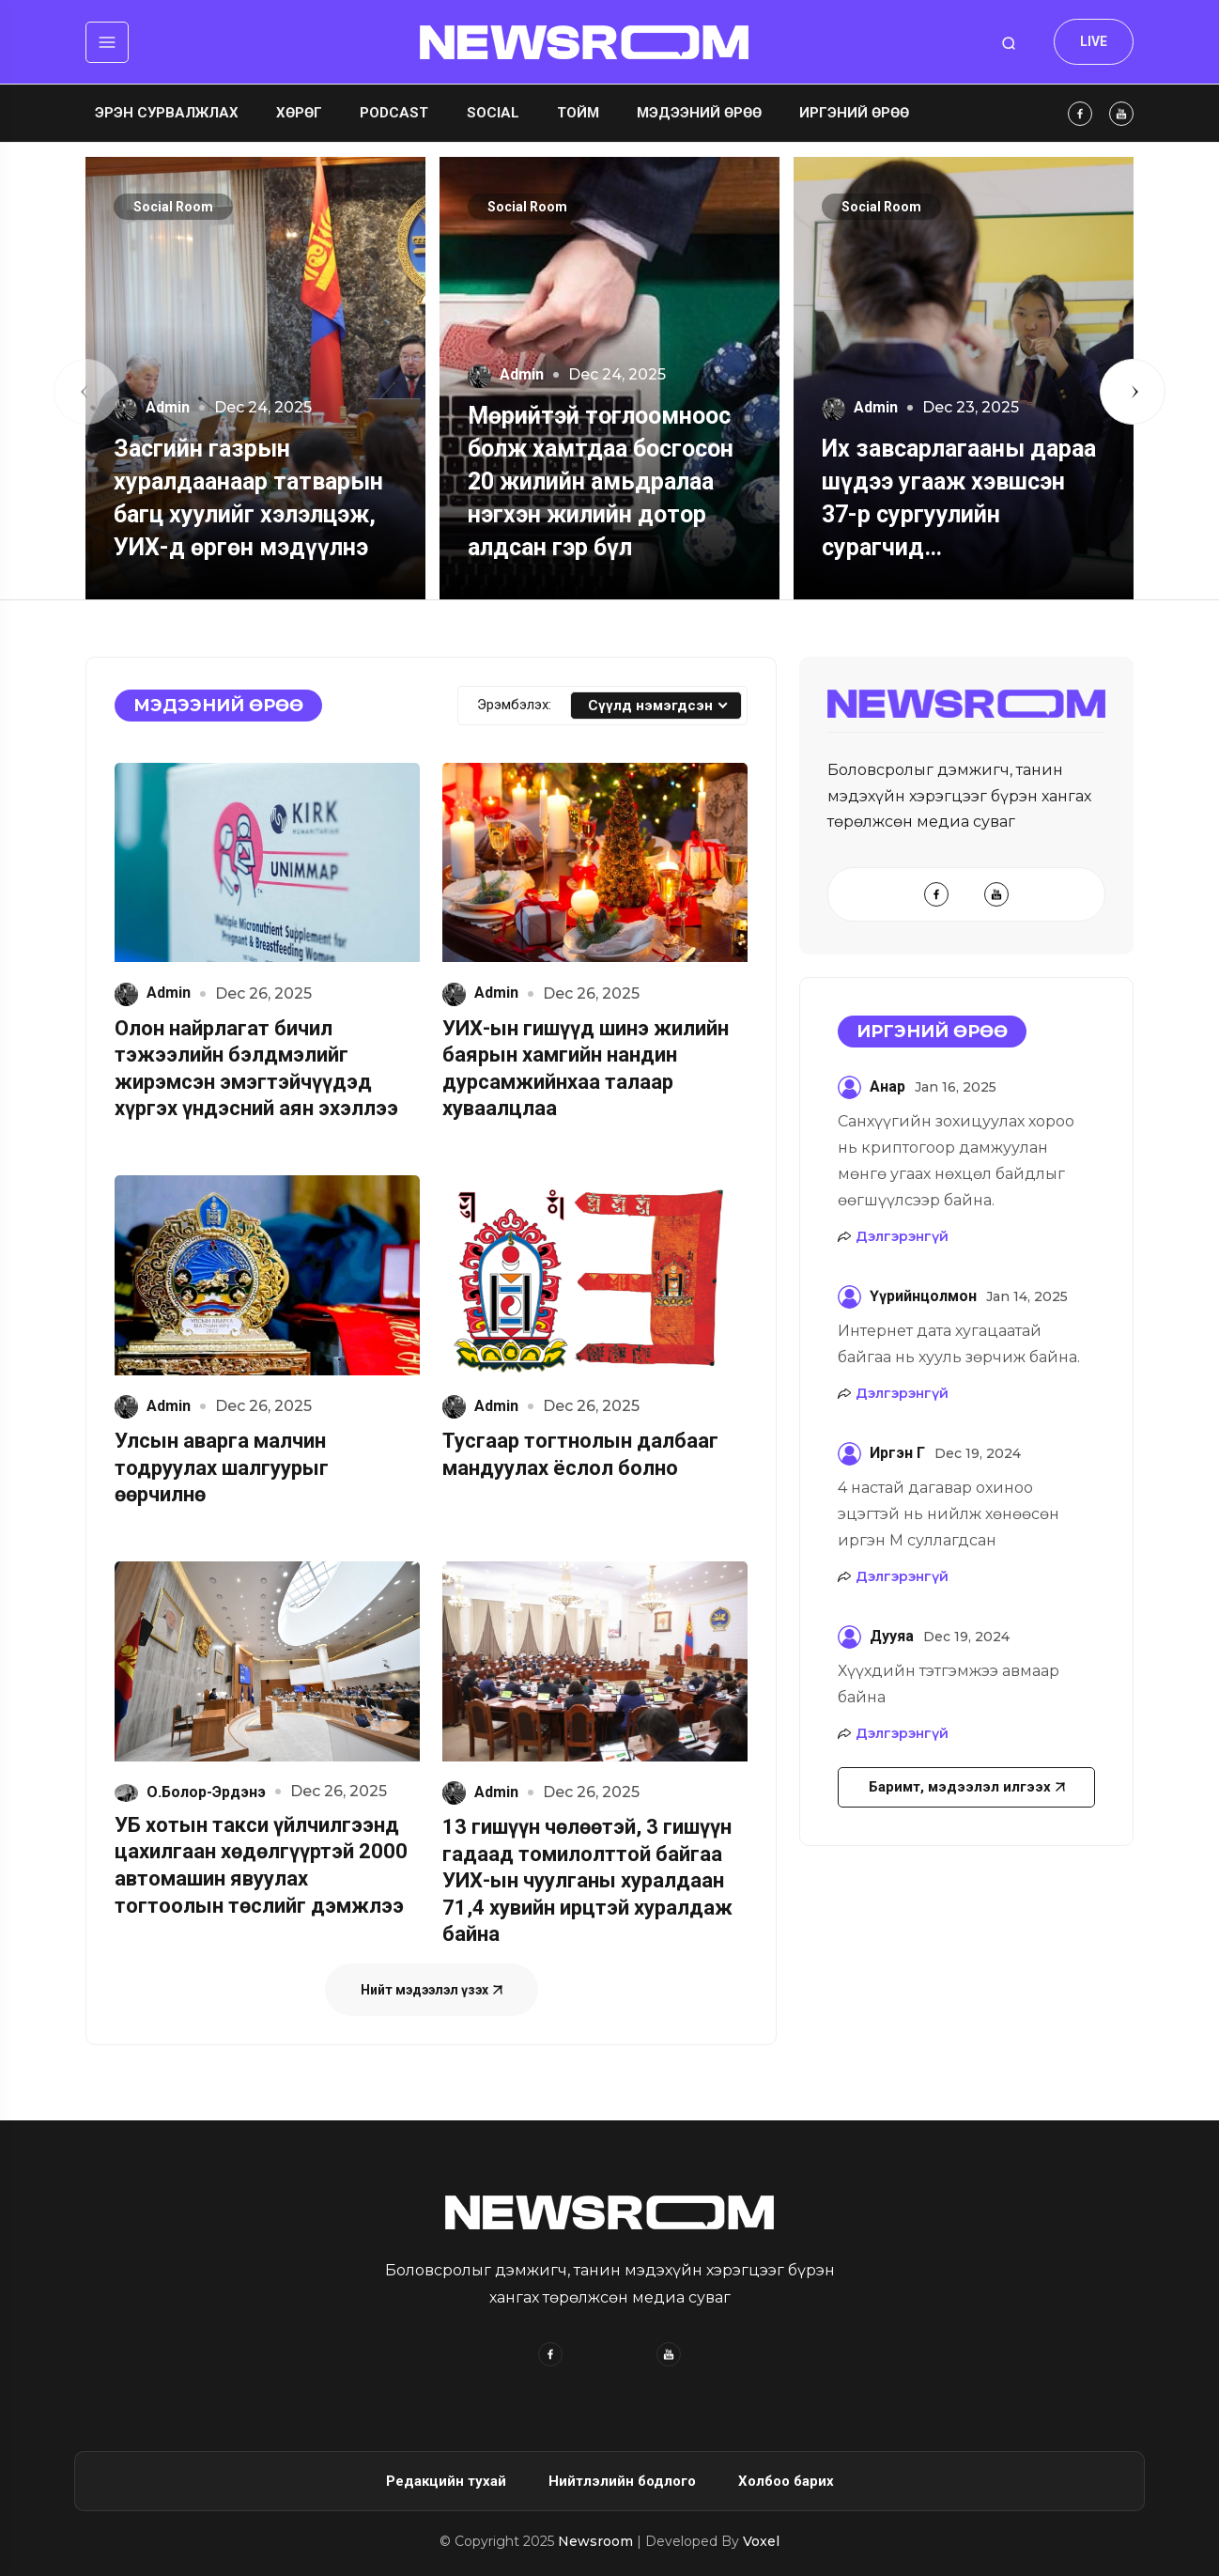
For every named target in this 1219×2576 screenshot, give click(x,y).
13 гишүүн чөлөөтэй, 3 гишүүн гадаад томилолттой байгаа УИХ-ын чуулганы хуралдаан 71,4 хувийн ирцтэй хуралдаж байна (587, 1880)
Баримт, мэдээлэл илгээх (967, 1786)
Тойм (578, 112)
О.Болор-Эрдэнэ (190, 1792)
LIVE (1093, 41)
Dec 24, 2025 (255, 407)
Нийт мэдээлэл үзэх (431, 1989)
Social (493, 112)
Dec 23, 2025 (963, 407)
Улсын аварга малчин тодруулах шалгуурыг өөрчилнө (222, 1467)
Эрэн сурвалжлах (167, 112)
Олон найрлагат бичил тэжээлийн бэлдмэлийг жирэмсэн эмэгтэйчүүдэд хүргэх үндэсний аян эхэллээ (256, 1068)
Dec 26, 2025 (256, 993)
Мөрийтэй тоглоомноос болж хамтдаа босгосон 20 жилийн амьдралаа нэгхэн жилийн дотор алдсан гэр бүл (600, 481)
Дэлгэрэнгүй (902, 1236)
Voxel (761, 2541)
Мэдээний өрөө (699, 112)
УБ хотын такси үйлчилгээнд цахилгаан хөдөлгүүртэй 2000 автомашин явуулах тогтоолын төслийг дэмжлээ (261, 1865)
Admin (152, 407)
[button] (86, 392)
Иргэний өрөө (854, 112)
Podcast (394, 112)
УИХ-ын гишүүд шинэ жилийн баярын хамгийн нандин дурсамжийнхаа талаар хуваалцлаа (585, 1068)
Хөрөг (299, 112)
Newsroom (597, 2541)
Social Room (173, 206)
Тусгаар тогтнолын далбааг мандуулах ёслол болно (580, 1454)
